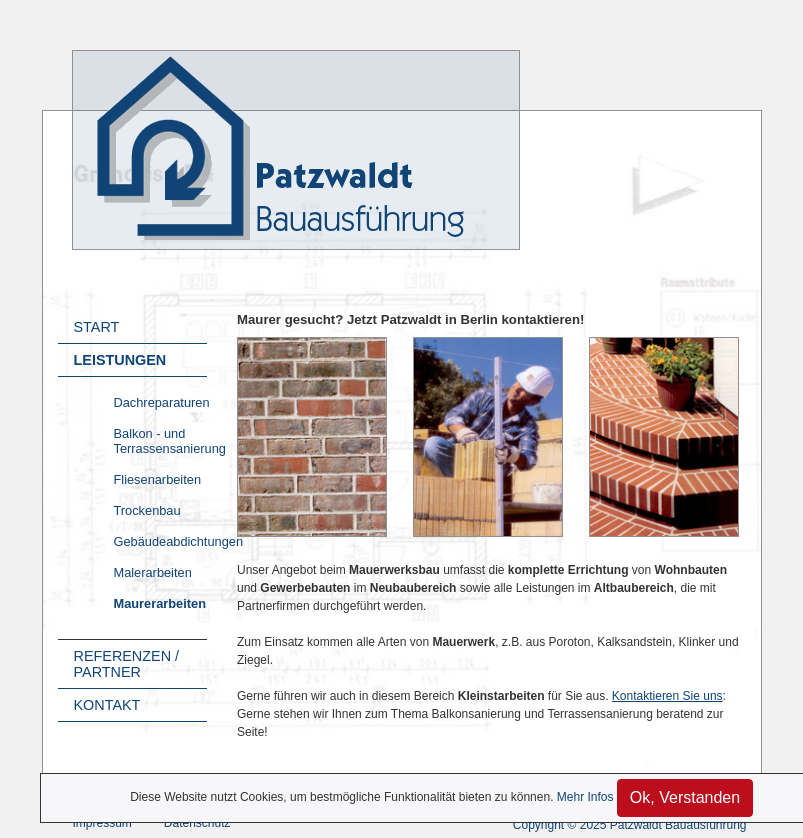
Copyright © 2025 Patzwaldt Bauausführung (630, 825)
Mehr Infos (585, 797)
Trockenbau (147, 510)
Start (97, 327)
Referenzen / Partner (127, 664)
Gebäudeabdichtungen (161, 541)
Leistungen (120, 360)
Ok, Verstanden (685, 797)
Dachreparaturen (161, 402)
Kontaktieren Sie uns (667, 696)
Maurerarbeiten (160, 603)
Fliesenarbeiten (158, 479)
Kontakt (107, 705)
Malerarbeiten (153, 572)
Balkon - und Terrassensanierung (161, 441)
